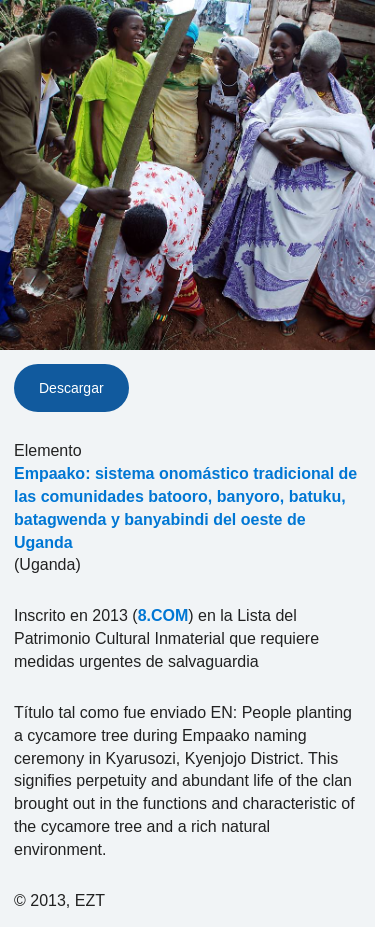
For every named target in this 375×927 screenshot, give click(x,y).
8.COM (163, 615)
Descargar (71, 388)
